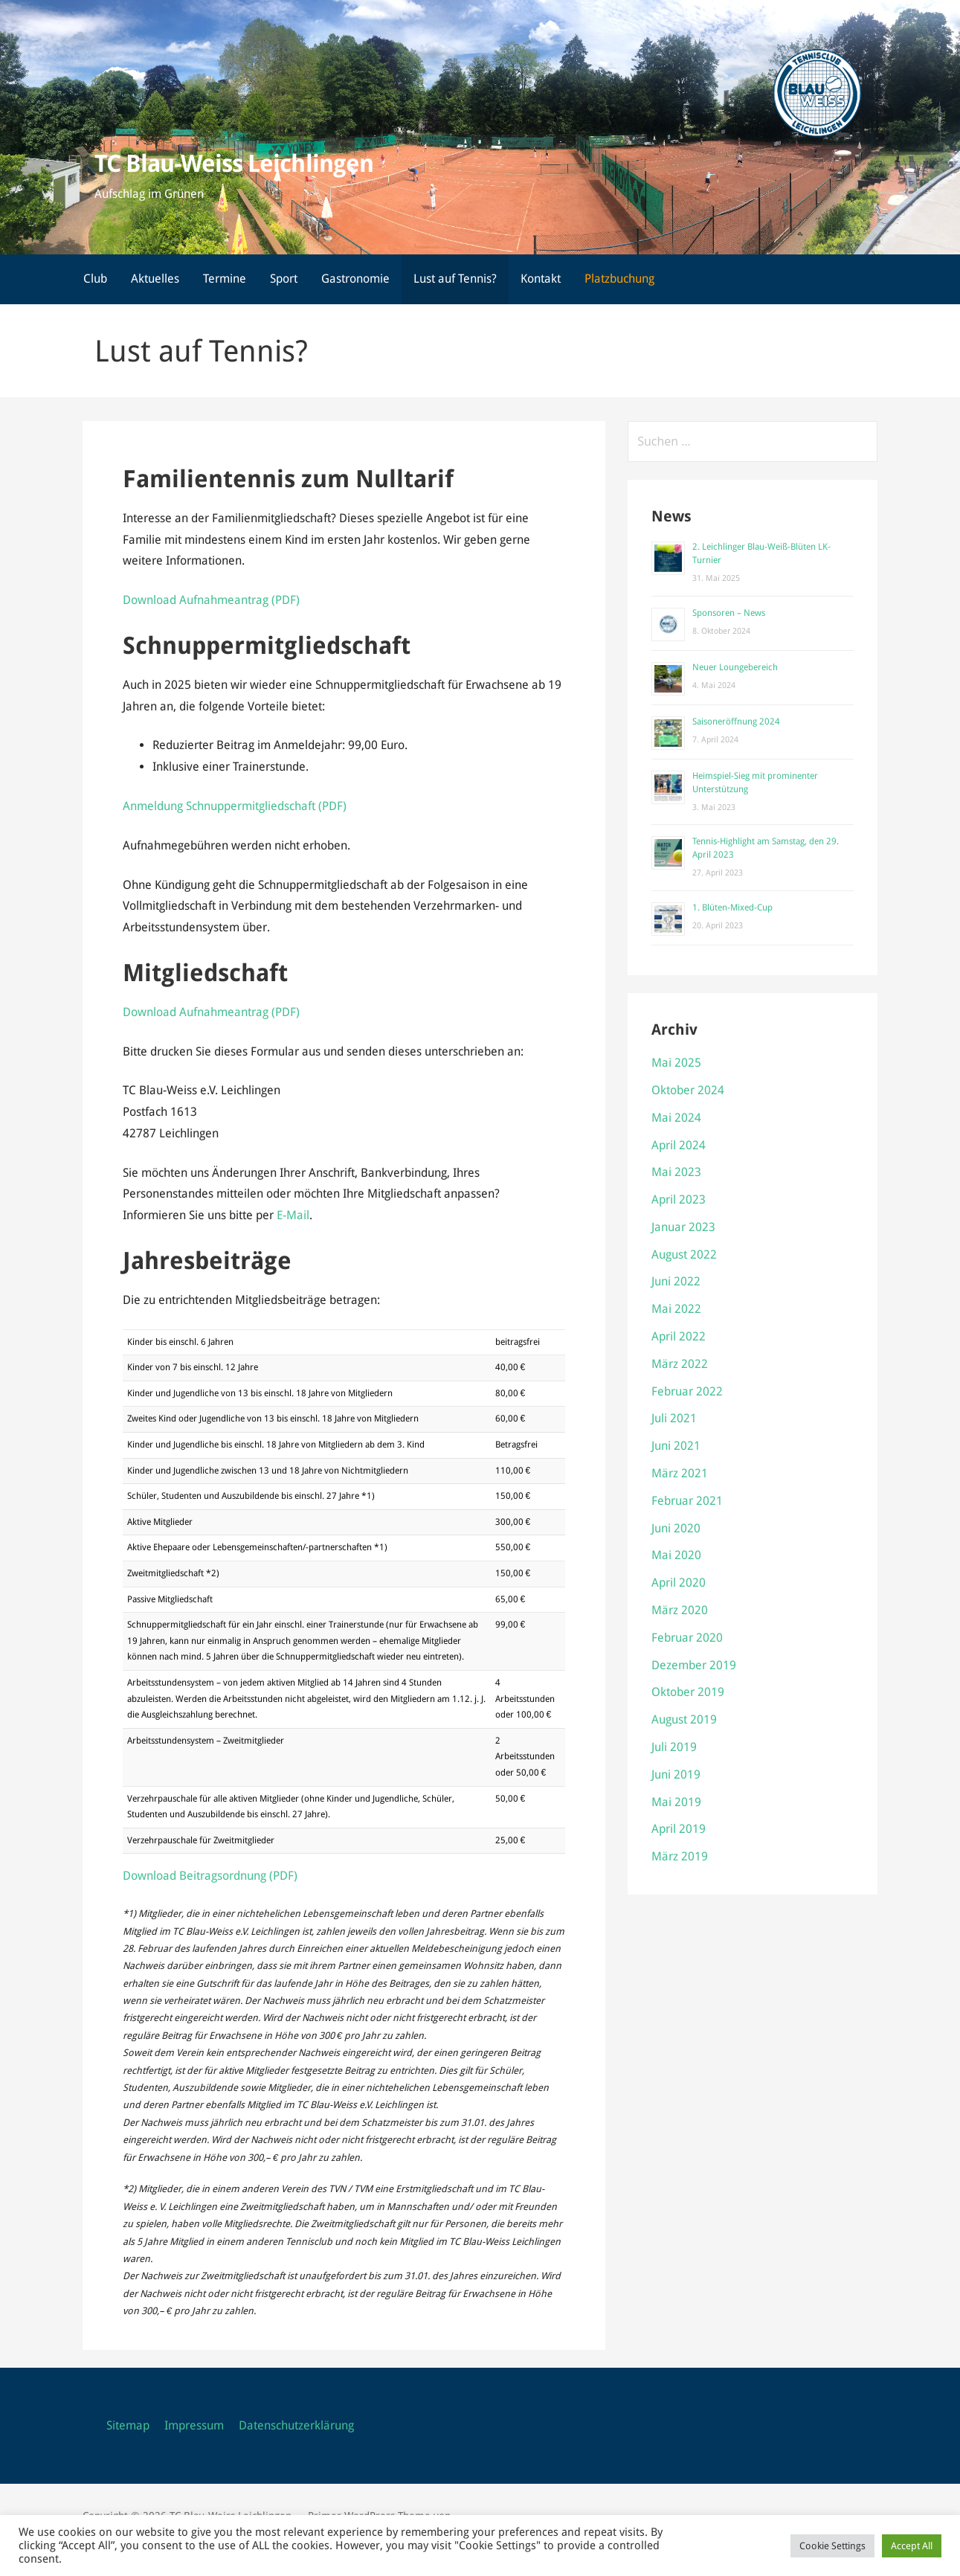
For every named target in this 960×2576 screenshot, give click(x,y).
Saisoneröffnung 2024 (736, 721)
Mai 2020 (676, 1555)
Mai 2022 (676, 1309)
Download (151, 1012)
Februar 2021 (687, 1501)
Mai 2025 (676, 1063)
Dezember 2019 (693, 1665)
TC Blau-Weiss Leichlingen (233, 164)
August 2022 (684, 1254)
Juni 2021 (675, 1446)
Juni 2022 (675, 1281)
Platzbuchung (619, 279)
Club (95, 279)
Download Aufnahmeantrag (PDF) (211, 600)
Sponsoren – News (728, 613)
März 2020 (679, 1610)
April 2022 (678, 1336)
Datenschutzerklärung (296, 2425)
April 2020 (678, 1583)
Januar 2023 (683, 1227)
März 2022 (679, 1364)
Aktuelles (155, 279)
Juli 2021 (674, 1418)
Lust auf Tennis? (455, 279)
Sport (283, 279)
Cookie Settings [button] (832, 2545)
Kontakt (541, 279)
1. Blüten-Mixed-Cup (732, 907)
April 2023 (678, 1199)
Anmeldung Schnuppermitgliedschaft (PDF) (235, 806)
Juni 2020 (675, 1528)
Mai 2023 (676, 1172)
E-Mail (293, 1215)
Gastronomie (355, 279)
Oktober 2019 (687, 1692)
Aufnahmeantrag (223, 1012)
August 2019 (684, 1719)
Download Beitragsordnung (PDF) (210, 1876)
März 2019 (679, 1856)
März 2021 (679, 1473)
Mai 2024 (676, 1118)
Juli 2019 (674, 1747)
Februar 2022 (687, 1391)
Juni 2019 (675, 1774)
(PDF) (284, 1012)
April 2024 (678, 1145)
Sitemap (127, 2425)
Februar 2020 (687, 1638)
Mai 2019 (676, 1802)
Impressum (194, 2425)
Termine (224, 279)
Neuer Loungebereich (735, 667)
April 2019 (678, 1829)
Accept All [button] (911, 2545)
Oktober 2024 (687, 1090)
